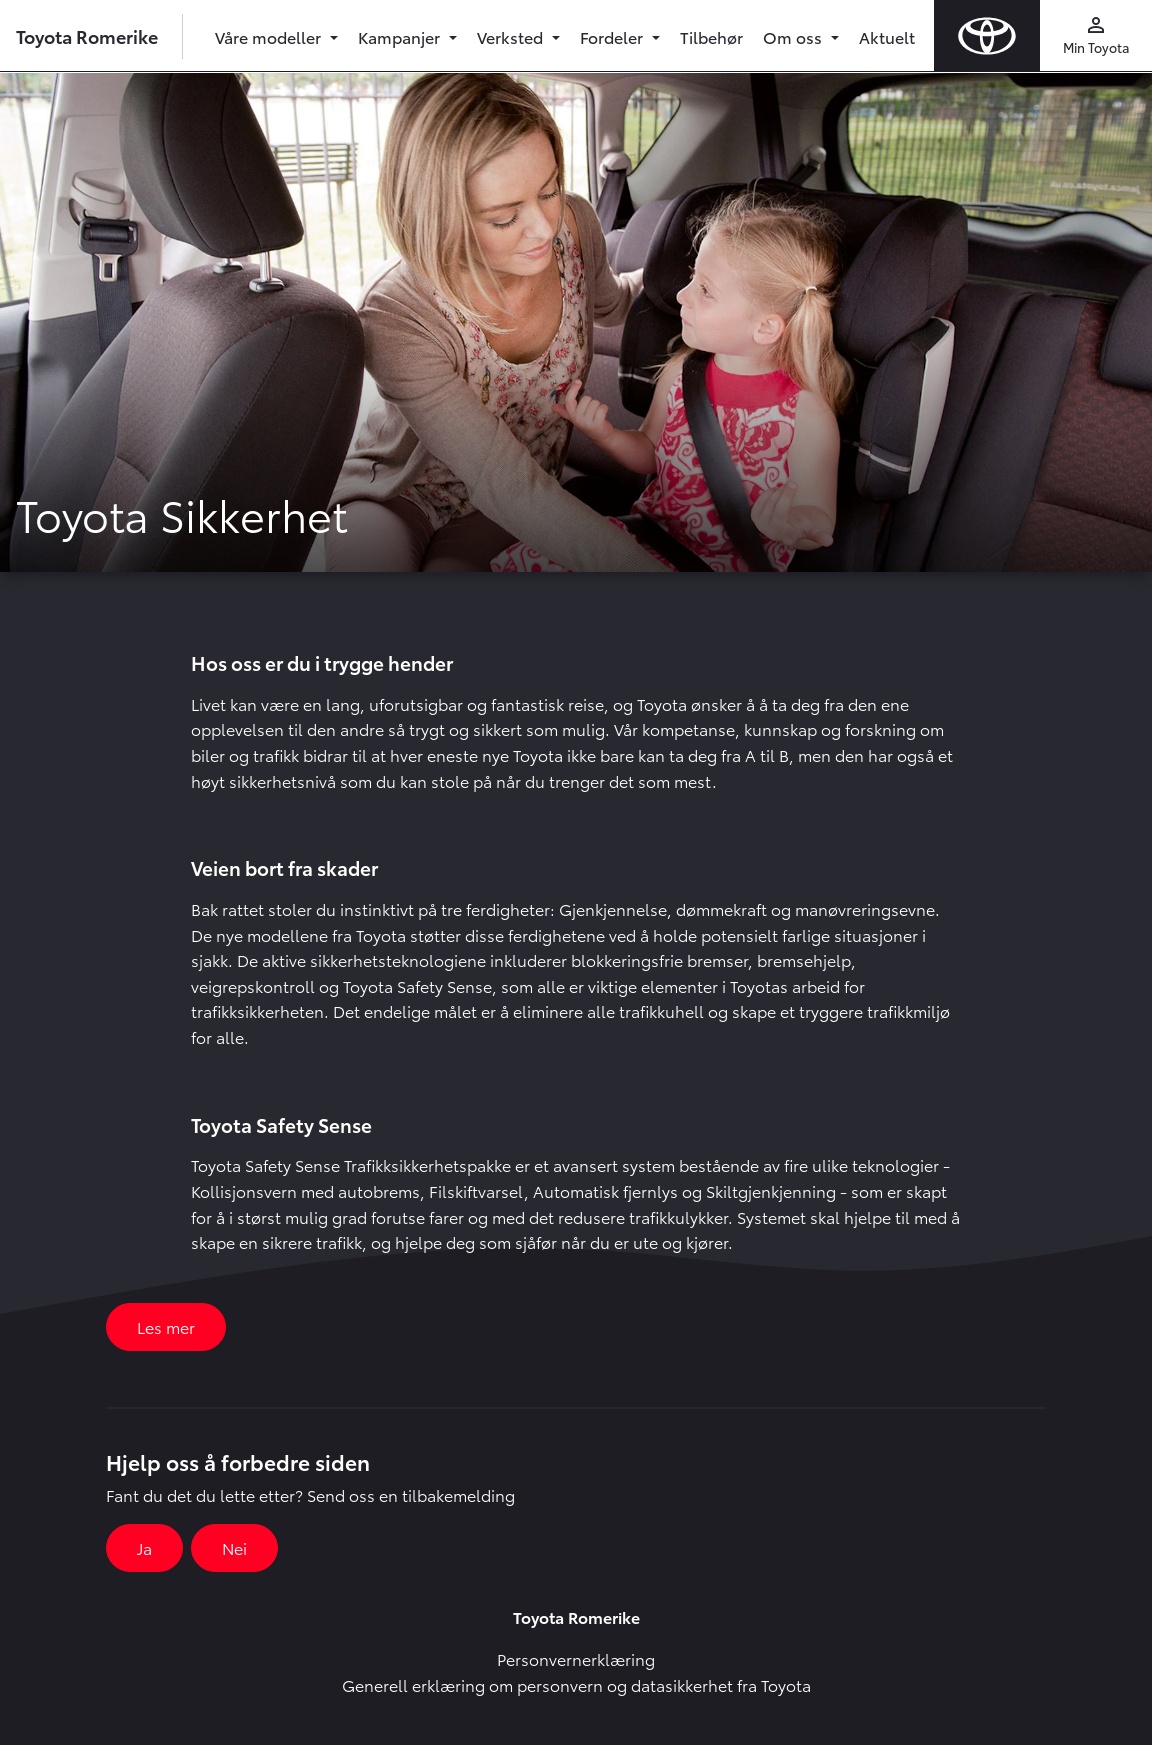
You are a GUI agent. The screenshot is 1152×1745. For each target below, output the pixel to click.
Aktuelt (887, 36)
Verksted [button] (512, 36)
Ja (144, 1547)
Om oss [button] (794, 36)
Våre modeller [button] (270, 36)
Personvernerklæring (576, 1658)
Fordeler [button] (613, 36)
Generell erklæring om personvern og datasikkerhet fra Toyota (576, 1684)
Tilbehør (711, 36)
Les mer (166, 1326)
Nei (234, 1547)
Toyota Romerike (87, 35)
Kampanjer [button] (401, 36)
